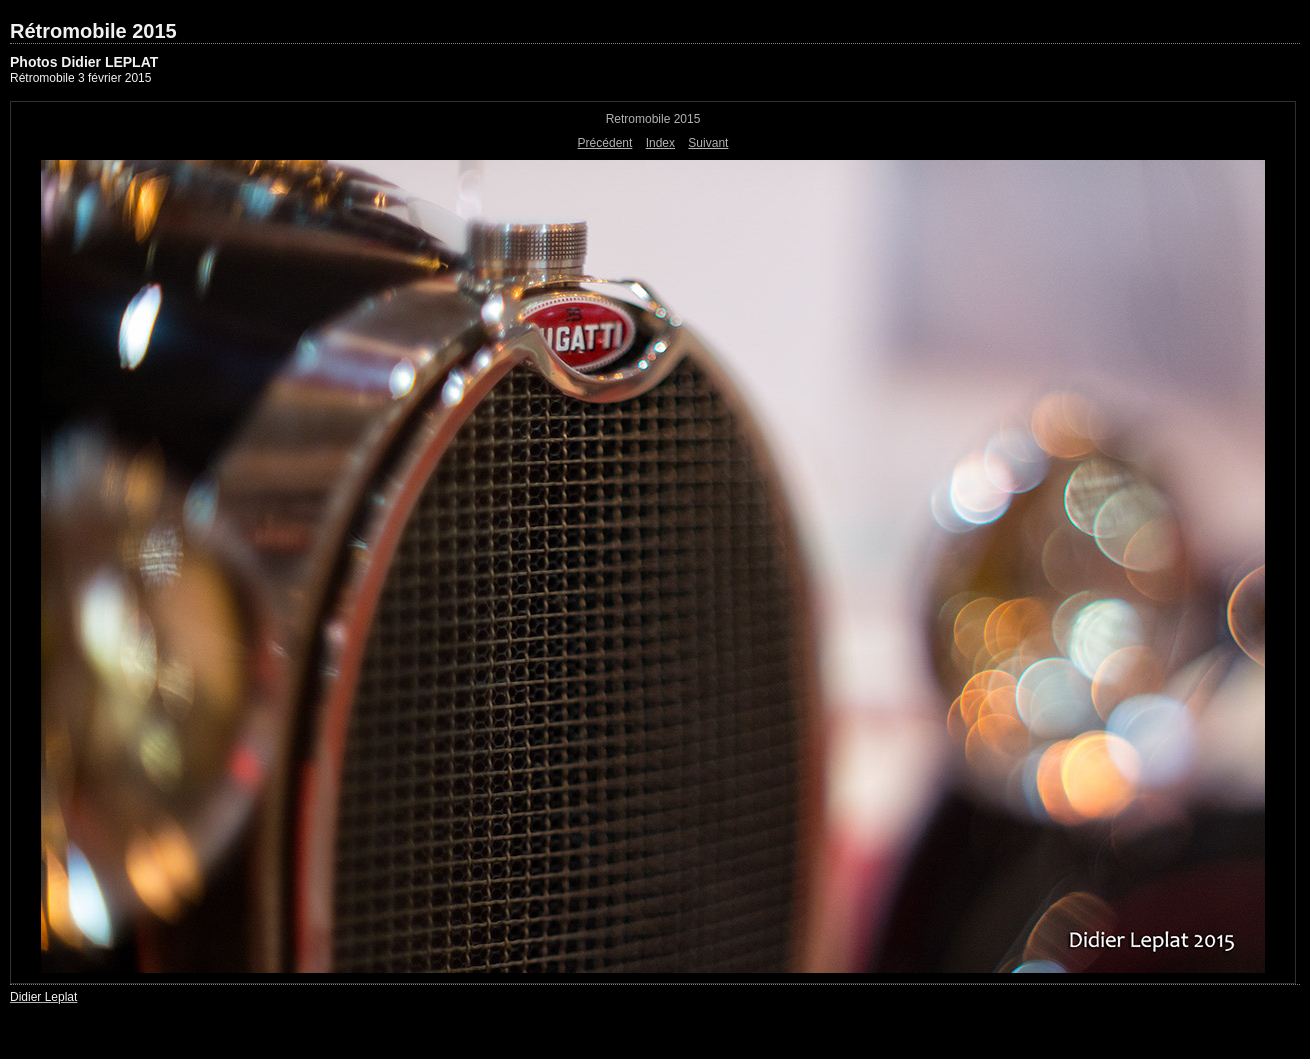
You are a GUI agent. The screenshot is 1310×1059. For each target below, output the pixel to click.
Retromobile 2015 (653, 119)
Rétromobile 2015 (93, 31)
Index (660, 143)
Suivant (708, 143)
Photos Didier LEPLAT (84, 62)
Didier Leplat (43, 997)
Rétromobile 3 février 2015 (80, 78)
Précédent (605, 143)
